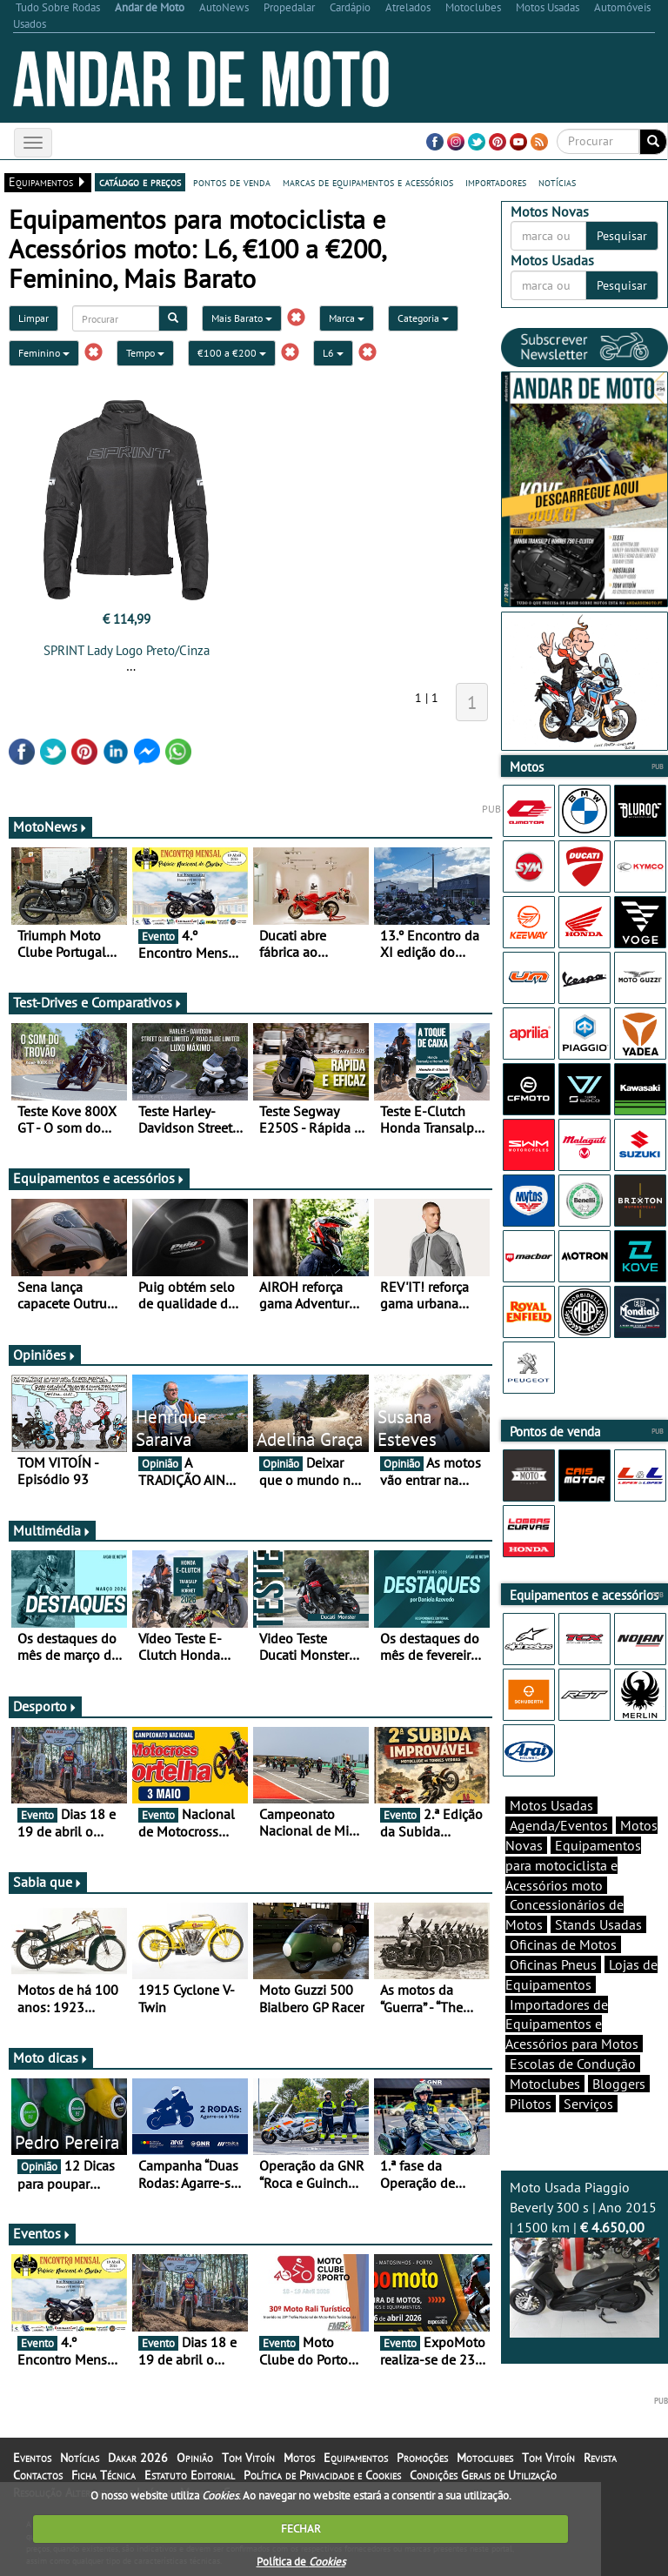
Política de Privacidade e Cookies (322, 2475)
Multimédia (52, 1530)
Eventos (42, 2233)
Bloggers (618, 2083)
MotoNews (50, 826)
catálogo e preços (140, 182)
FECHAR (301, 2528)
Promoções (422, 2458)
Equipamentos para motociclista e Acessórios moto (573, 1865)
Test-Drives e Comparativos (98, 1002)
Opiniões (45, 1354)
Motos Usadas (551, 1805)
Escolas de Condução (573, 2063)
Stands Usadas (598, 1924)
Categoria (423, 318)
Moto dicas (51, 2057)
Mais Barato (241, 318)
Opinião (195, 2458)
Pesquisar (622, 236)
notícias (557, 182)
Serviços (588, 2103)
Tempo (145, 352)
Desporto (45, 1706)
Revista (600, 2458)
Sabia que (48, 1881)
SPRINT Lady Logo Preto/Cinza (126, 650)
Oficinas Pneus (553, 1964)
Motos (299, 2458)
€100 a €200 (231, 352)
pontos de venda (232, 182)
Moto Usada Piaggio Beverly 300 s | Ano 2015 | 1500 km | (584, 2257)
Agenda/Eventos (559, 1825)
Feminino (44, 352)
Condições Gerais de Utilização (483, 2475)
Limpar (33, 318)
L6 (333, 352)
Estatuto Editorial (189, 2475)
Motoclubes (545, 2083)
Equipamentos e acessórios (99, 1178)
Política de (301, 2561)
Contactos (38, 2475)
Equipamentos (356, 2458)
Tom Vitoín (248, 2458)
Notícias (79, 2458)
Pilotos (530, 2103)
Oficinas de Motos (563, 1944)
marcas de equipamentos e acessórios (368, 182)
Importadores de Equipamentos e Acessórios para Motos (571, 2024)
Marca (346, 318)
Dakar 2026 (138, 2458)
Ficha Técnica (103, 2475)
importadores (495, 182)
